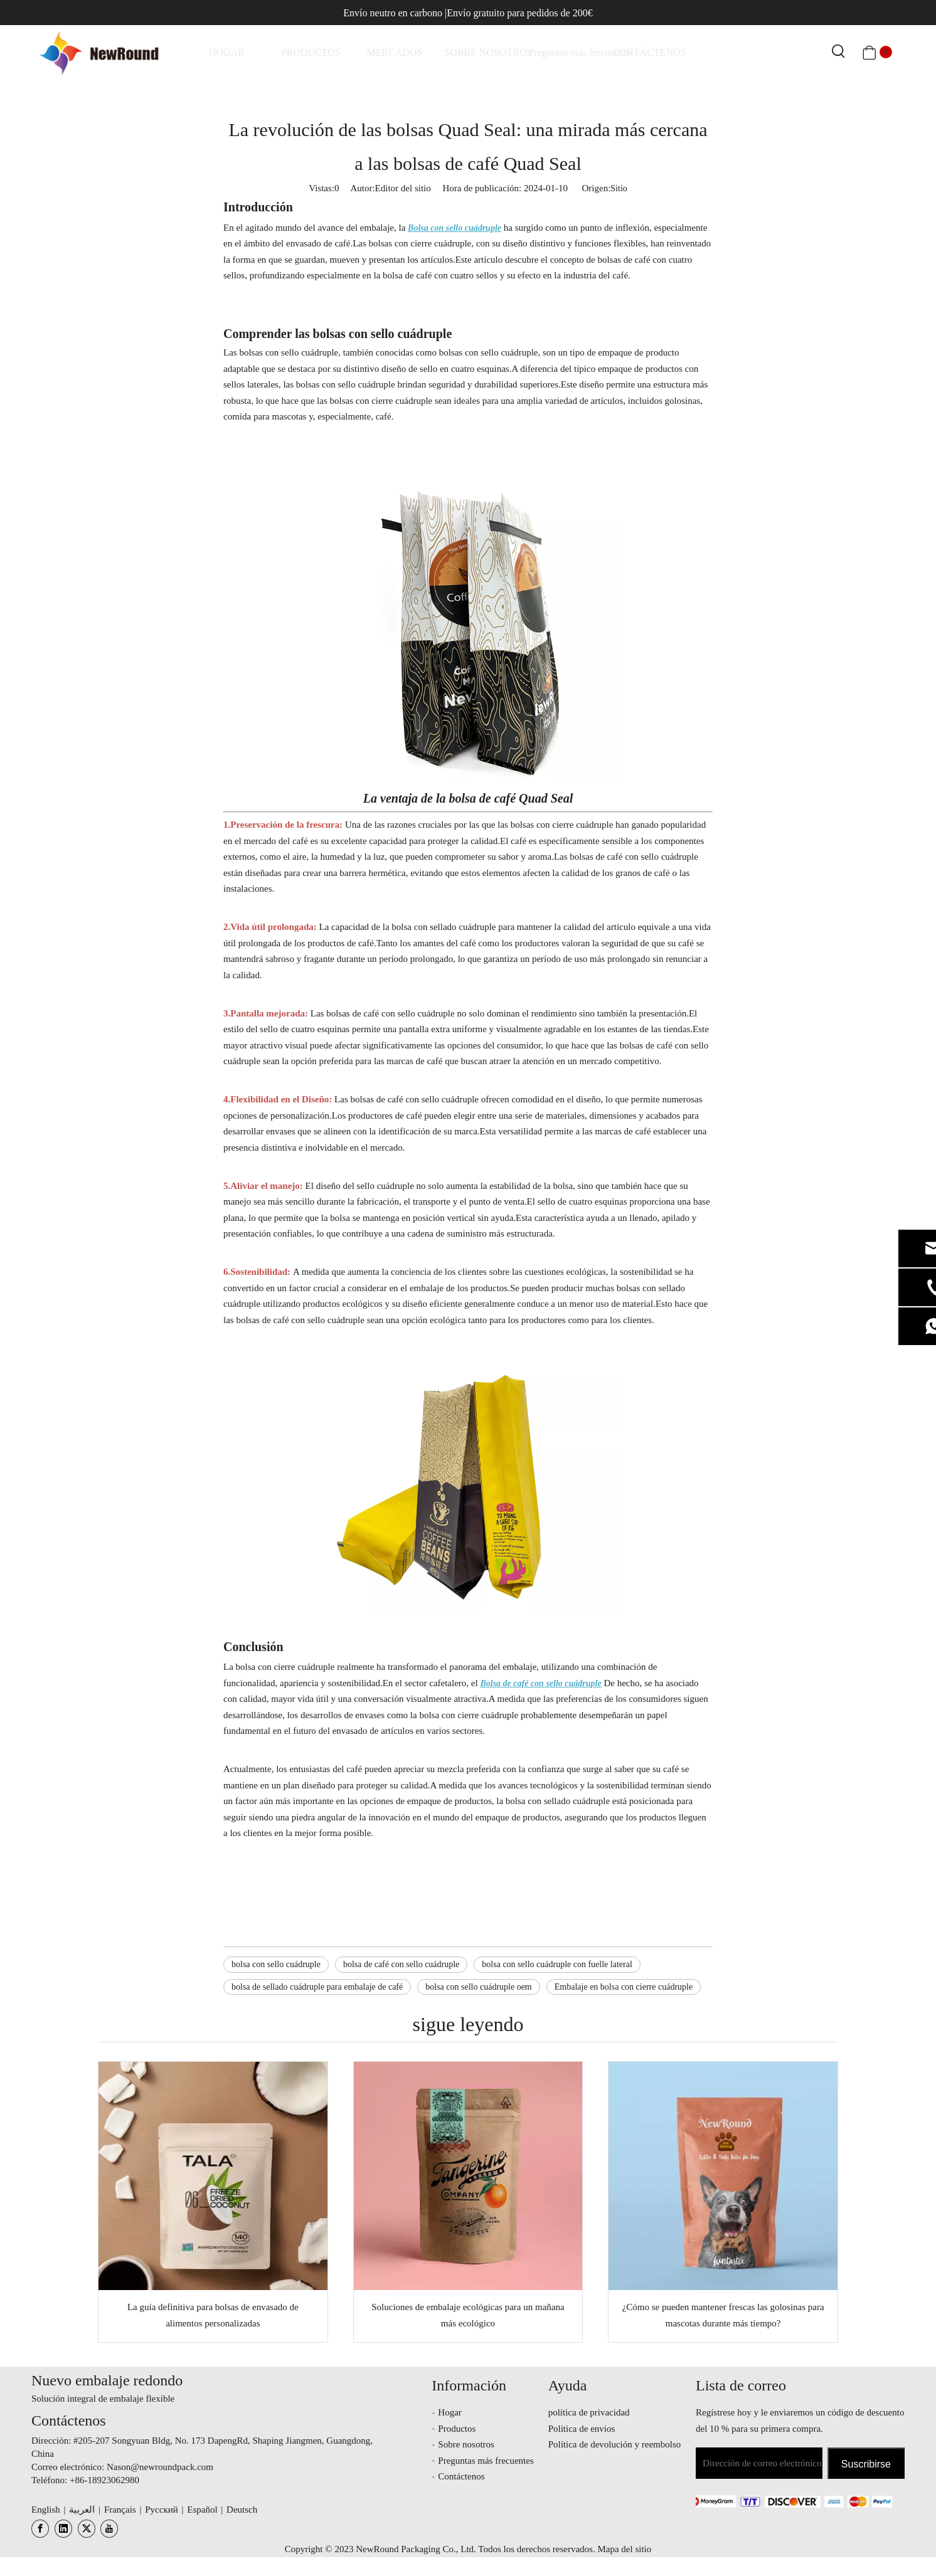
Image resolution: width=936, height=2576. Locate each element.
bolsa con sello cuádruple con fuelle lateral (557, 1964)
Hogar (450, 2412)
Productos (457, 2429)
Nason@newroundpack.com (160, 2467)
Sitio (618, 188)
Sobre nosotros (466, 2444)
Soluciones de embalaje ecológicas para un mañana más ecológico (467, 2315)
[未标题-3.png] (790, 2501)
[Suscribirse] (866, 2463)
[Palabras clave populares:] (838, 52)
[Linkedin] (63, 2529)
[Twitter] (86, 2529)
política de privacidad (589, 2412)
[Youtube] (109, 2529)
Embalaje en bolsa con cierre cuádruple (624, 1987)
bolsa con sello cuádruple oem (478, 1987)
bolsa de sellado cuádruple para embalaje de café (317, 1987)
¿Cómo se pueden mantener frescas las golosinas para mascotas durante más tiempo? (723, 2315)
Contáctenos (461, 2476)
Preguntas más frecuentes (485, 2461)
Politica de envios (581, 2429)
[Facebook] (40, 2529)
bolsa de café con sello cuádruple (401, 1964)
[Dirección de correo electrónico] (759, 2463)
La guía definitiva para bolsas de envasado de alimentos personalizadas (213, 2315)
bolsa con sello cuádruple (276, 1964)
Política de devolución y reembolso (614, 2444)
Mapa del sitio (624, 2549)
